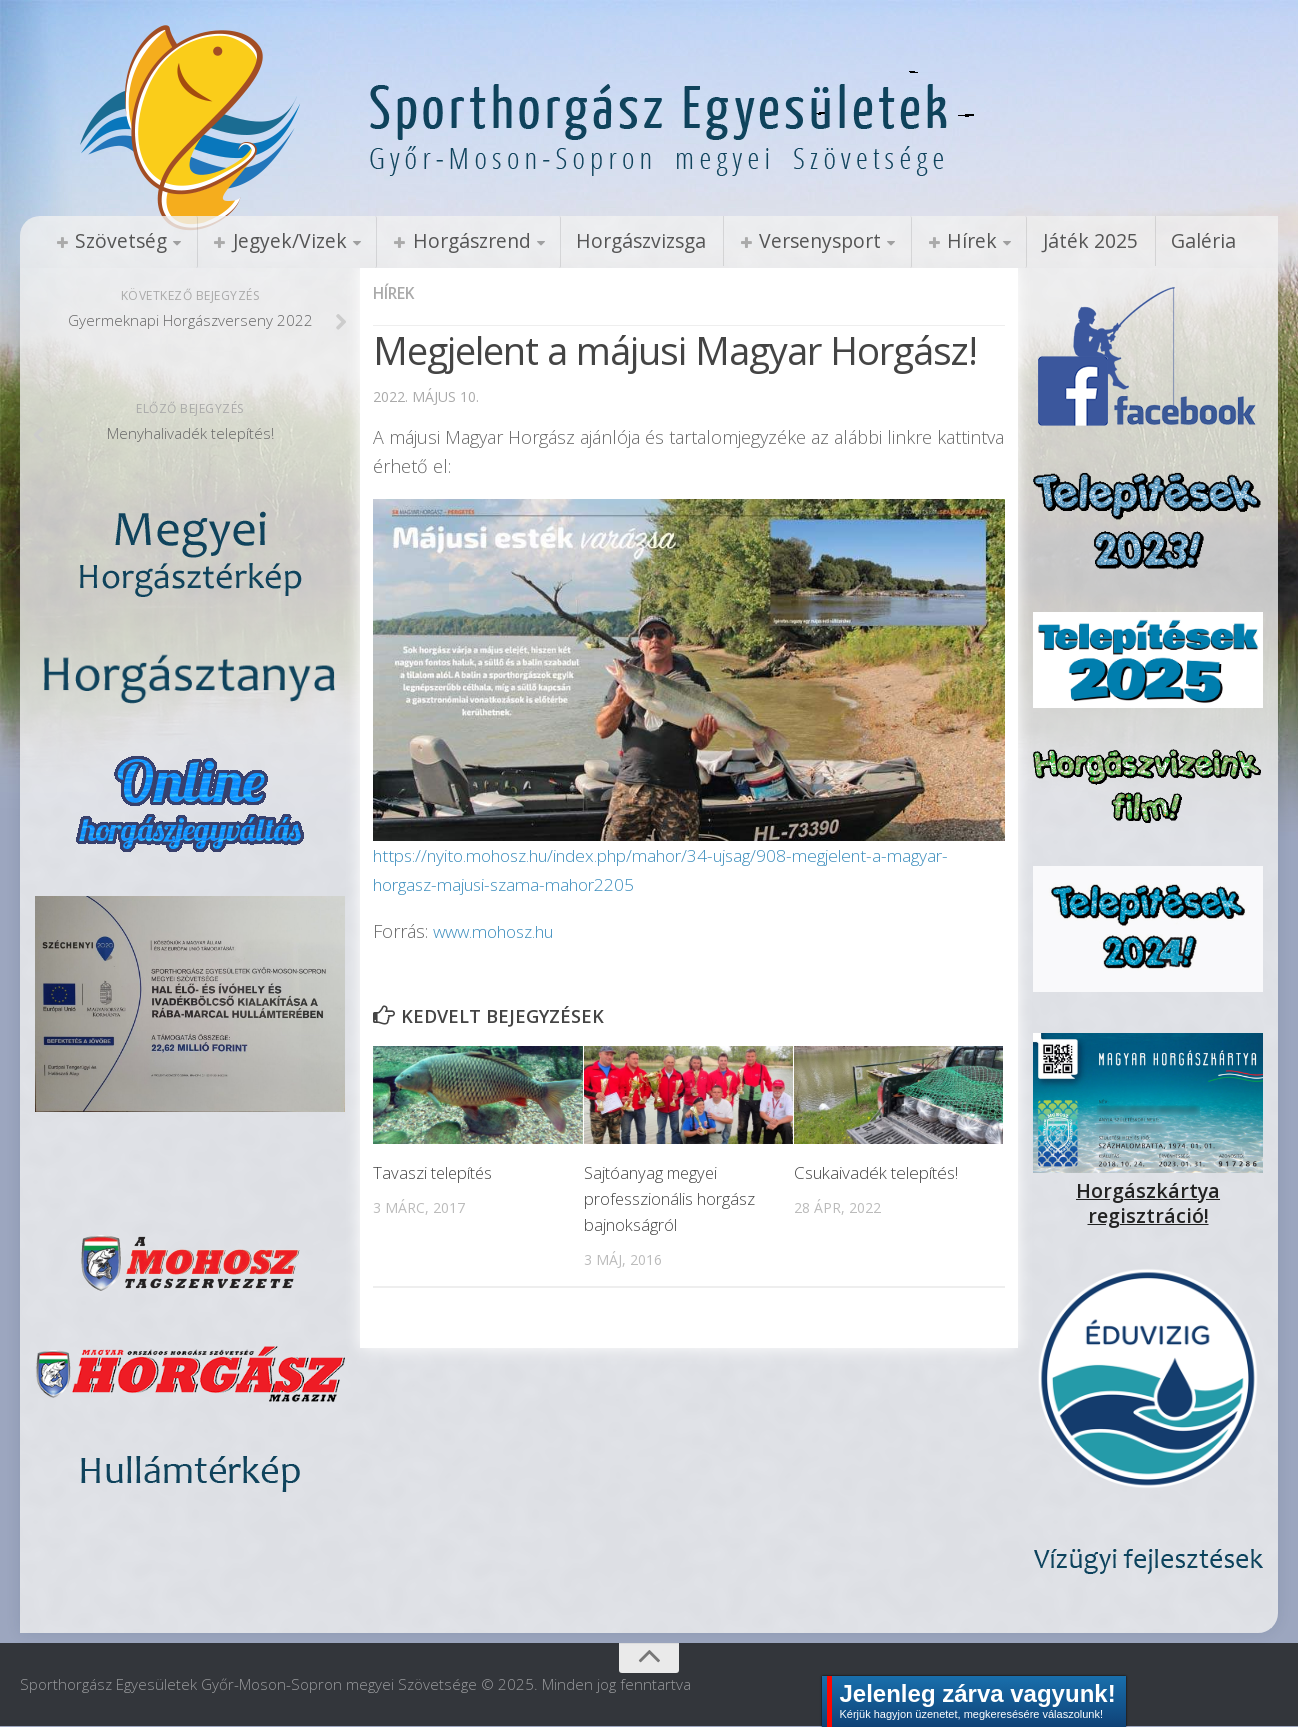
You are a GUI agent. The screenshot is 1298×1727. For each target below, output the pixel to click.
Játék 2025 (1023, 241)
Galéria (1126, 241)
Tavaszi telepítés (434, 1174)
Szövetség (115, 241)
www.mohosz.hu (500, 932)
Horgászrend (443, 241)
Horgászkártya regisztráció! (1148, 1191)
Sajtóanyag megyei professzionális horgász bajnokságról (670, 1200)
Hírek (913, 241)
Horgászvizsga (604, 241)
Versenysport (771, 241)
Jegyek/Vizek (273, 241)
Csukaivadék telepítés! (876, 1174)
